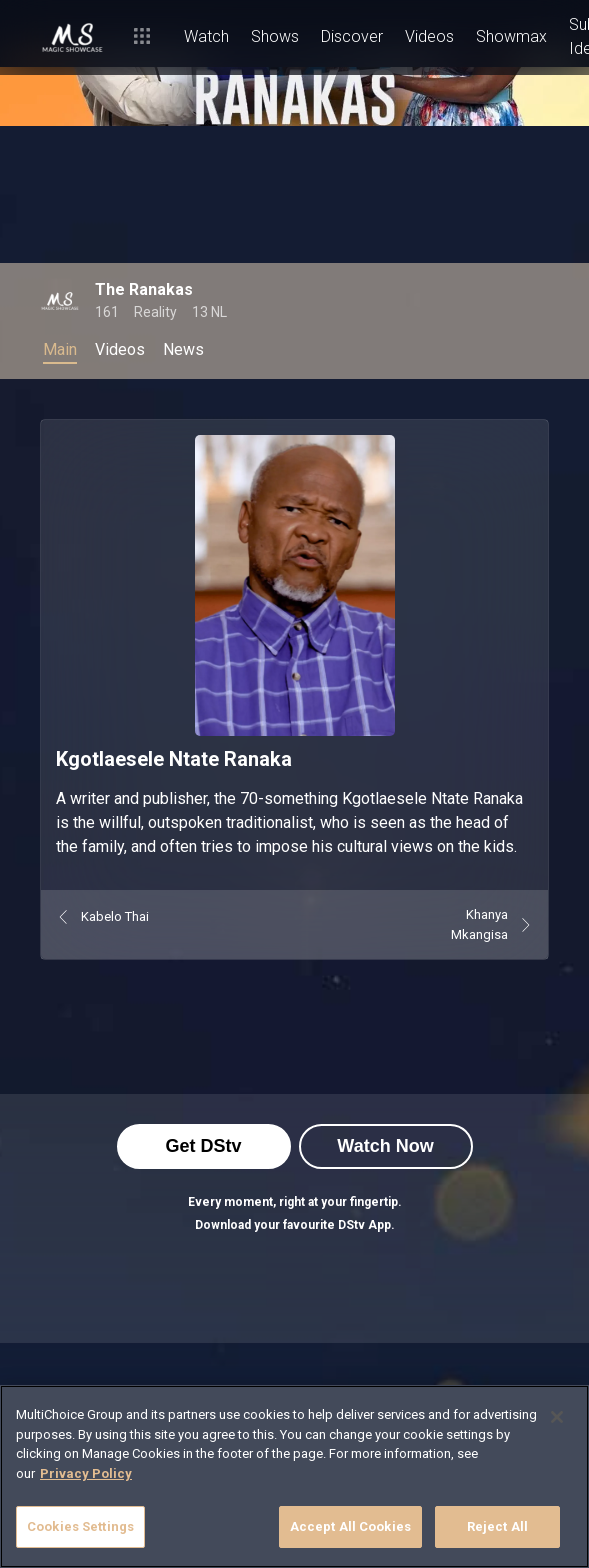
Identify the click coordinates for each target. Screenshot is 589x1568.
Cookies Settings (80, 1526)
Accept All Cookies (350, 1526)
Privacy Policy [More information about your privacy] (86, 1473)
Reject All (497, 1526)
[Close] (557, 1417)
